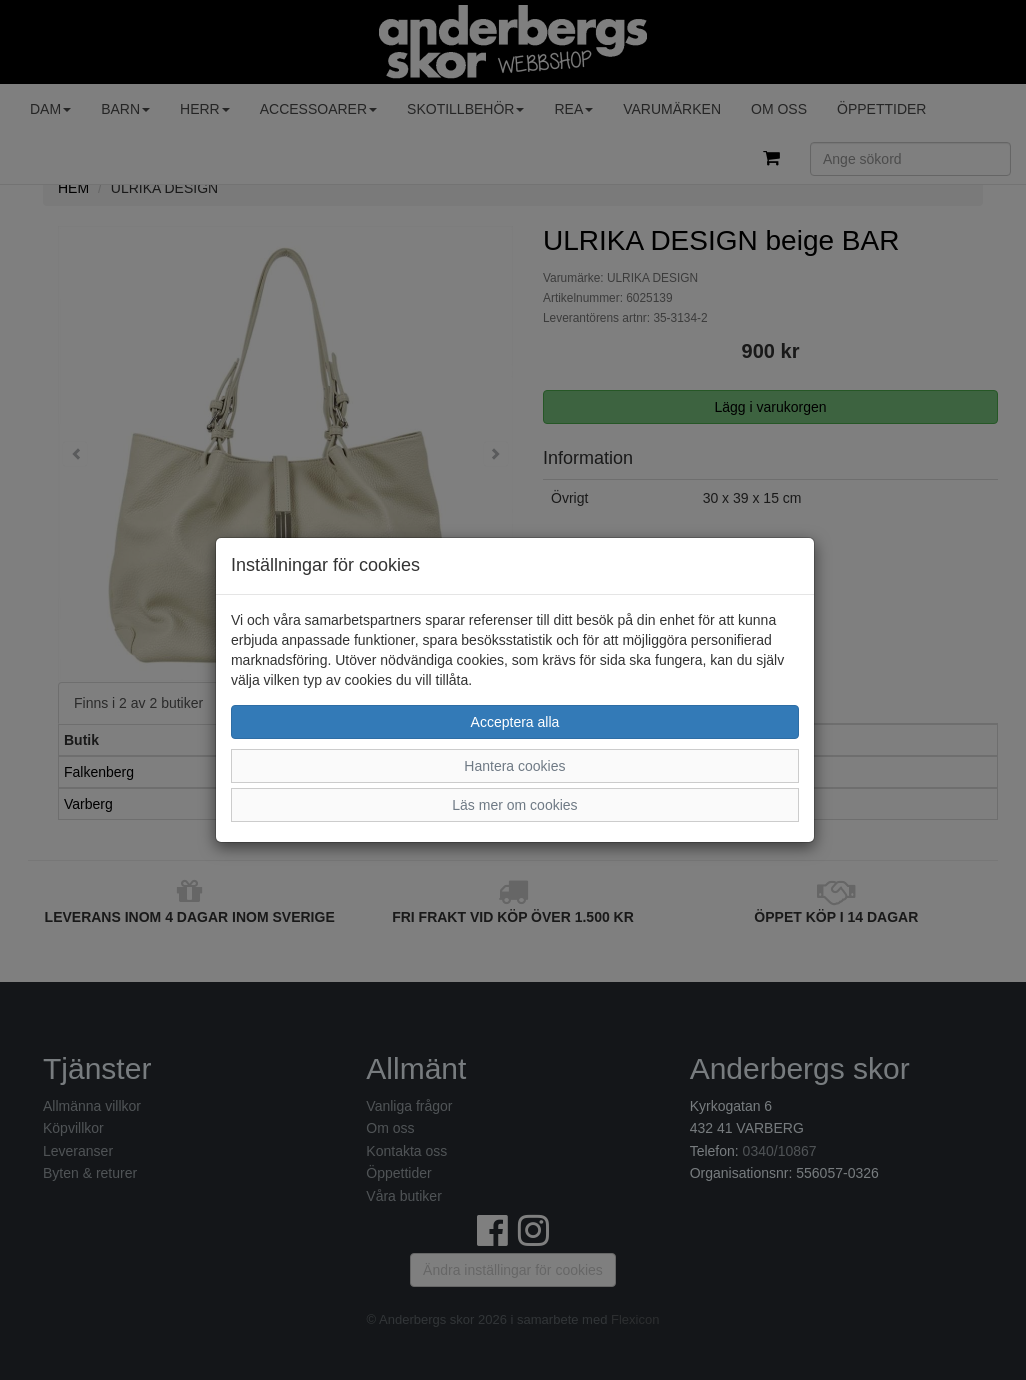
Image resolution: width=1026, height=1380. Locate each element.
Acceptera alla (515, 722)
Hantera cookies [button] (514, 766)
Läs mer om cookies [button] (514, 805)
